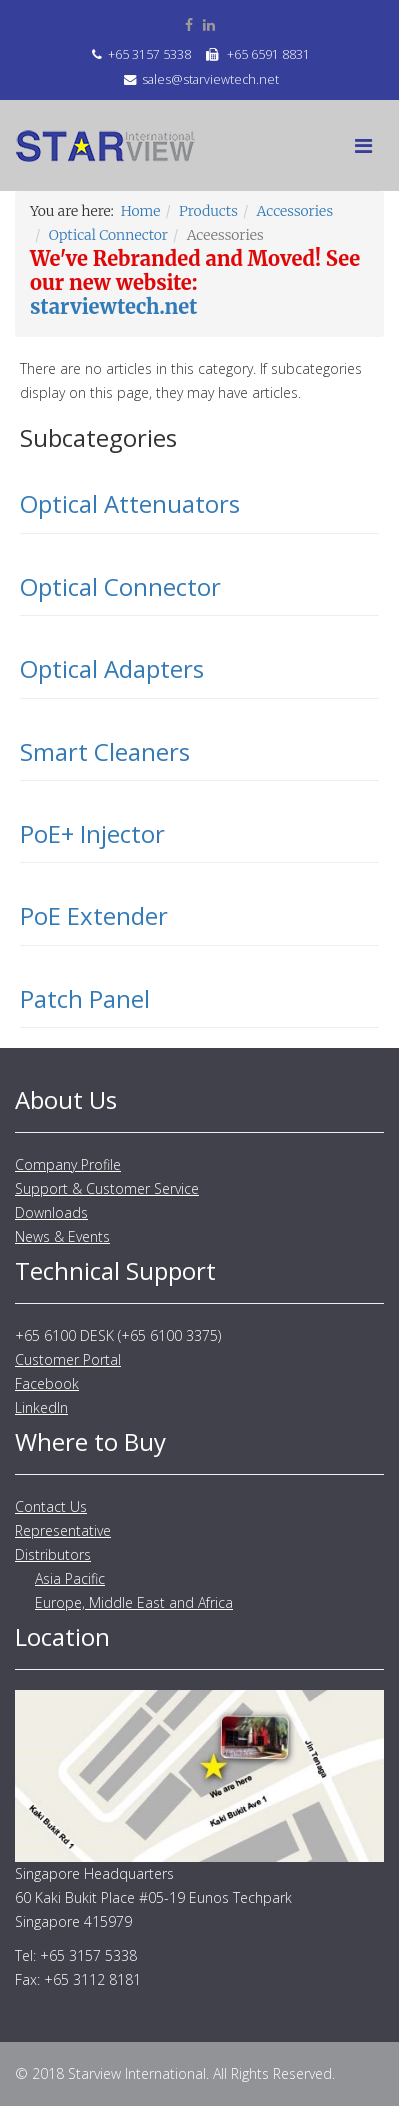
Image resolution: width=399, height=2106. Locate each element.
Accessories (295, 211)
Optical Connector (108, 235)
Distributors (53, 1554)
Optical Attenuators (130, 503)
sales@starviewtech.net (210, 79)
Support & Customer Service (107, 1188)
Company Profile (68, 1164)
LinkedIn (41, 1407)
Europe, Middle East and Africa (134, 1602)
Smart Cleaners (105, 751)
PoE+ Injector (92, 833)
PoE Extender (94, 915)
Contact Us (51, 1506)
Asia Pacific (70, 1578)
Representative (63, 1530)
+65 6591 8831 (268, 54)
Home (141, 211)
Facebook (47, 1383)
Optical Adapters (112, 668)
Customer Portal (68, 1359)
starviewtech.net (113, 306)
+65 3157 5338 (149, 54)
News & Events (62, 1236)
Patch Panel (85, 998)
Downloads (51, 1212)
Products (208, 211)
